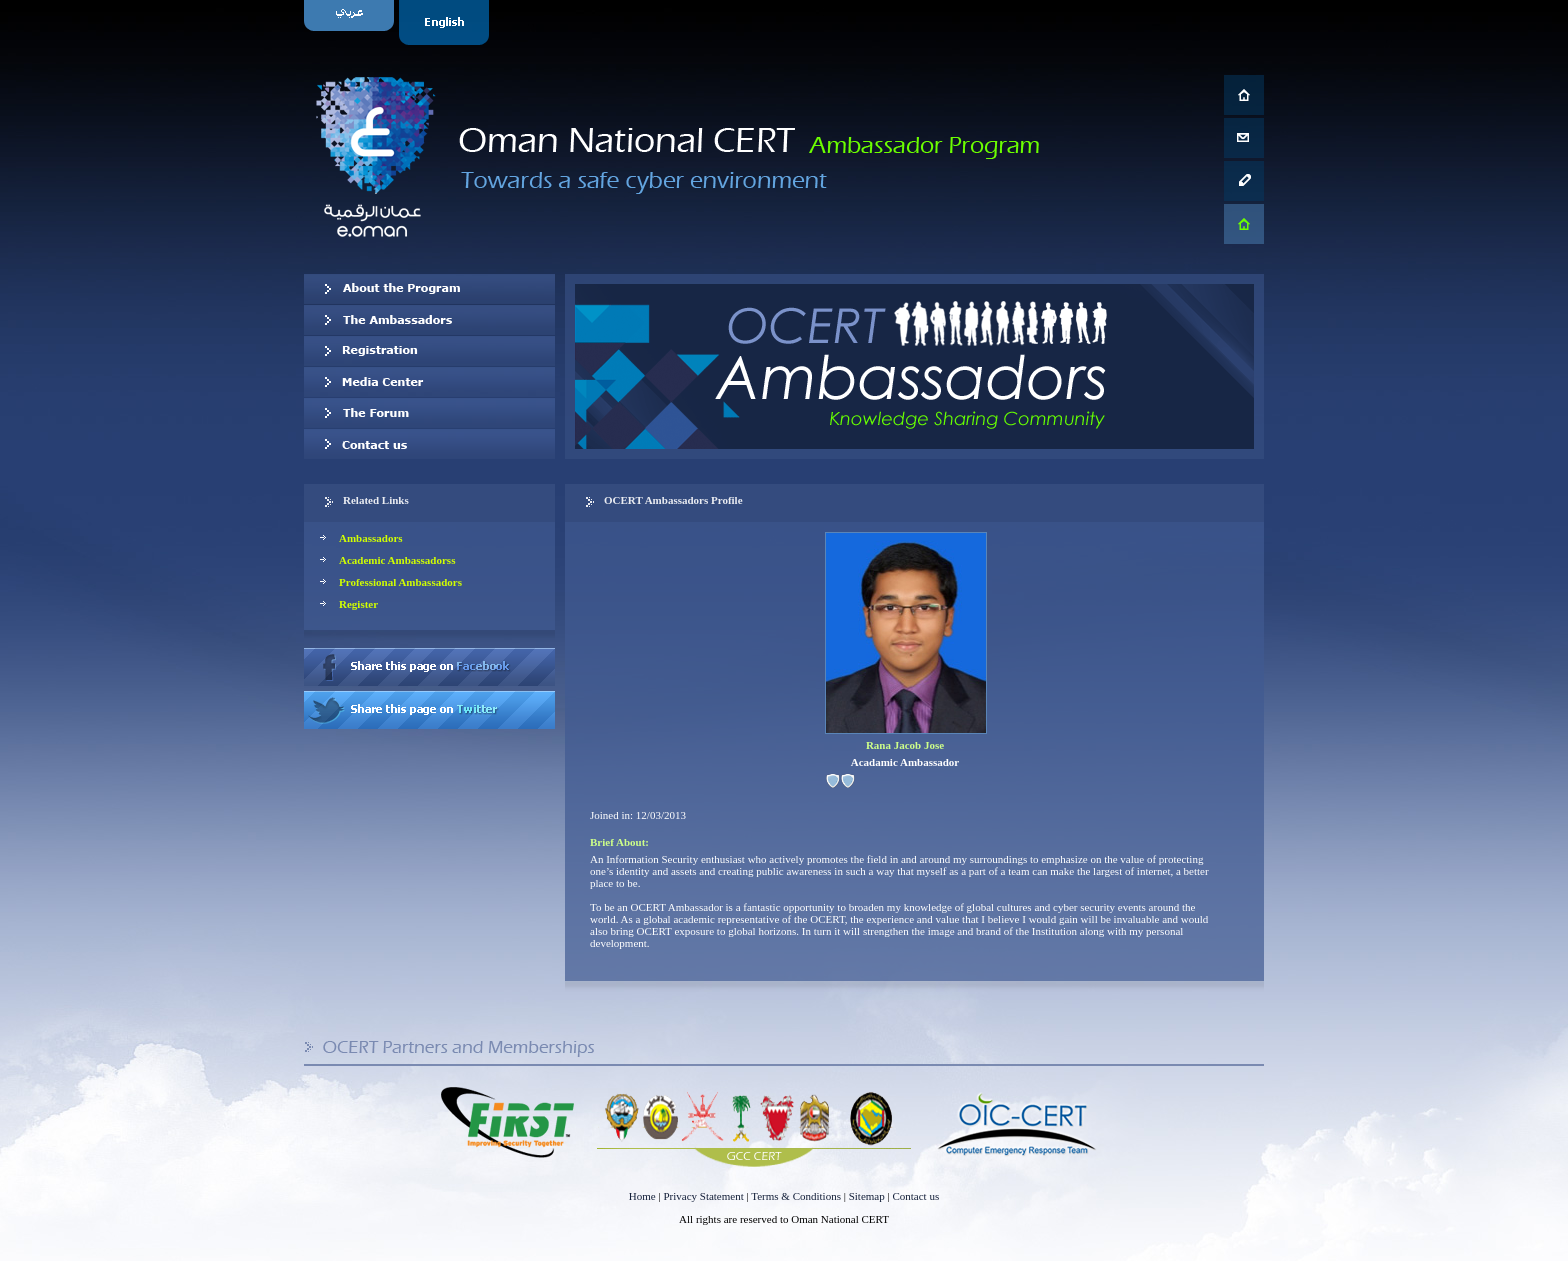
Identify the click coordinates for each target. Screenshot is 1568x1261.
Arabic (351, 22)
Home (642, 1196)
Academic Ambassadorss (397, 560)
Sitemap (867, 1196)
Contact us (429, 444)
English (446, 22)
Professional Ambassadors (400, 582)
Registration (429, 351)
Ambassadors (371, 538)
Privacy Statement (703, 1196)
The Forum (429, 413)
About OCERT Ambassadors (429, 289)
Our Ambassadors (429, 320)
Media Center (429, 382)
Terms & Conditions (796, 1196)
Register (358, 604)
